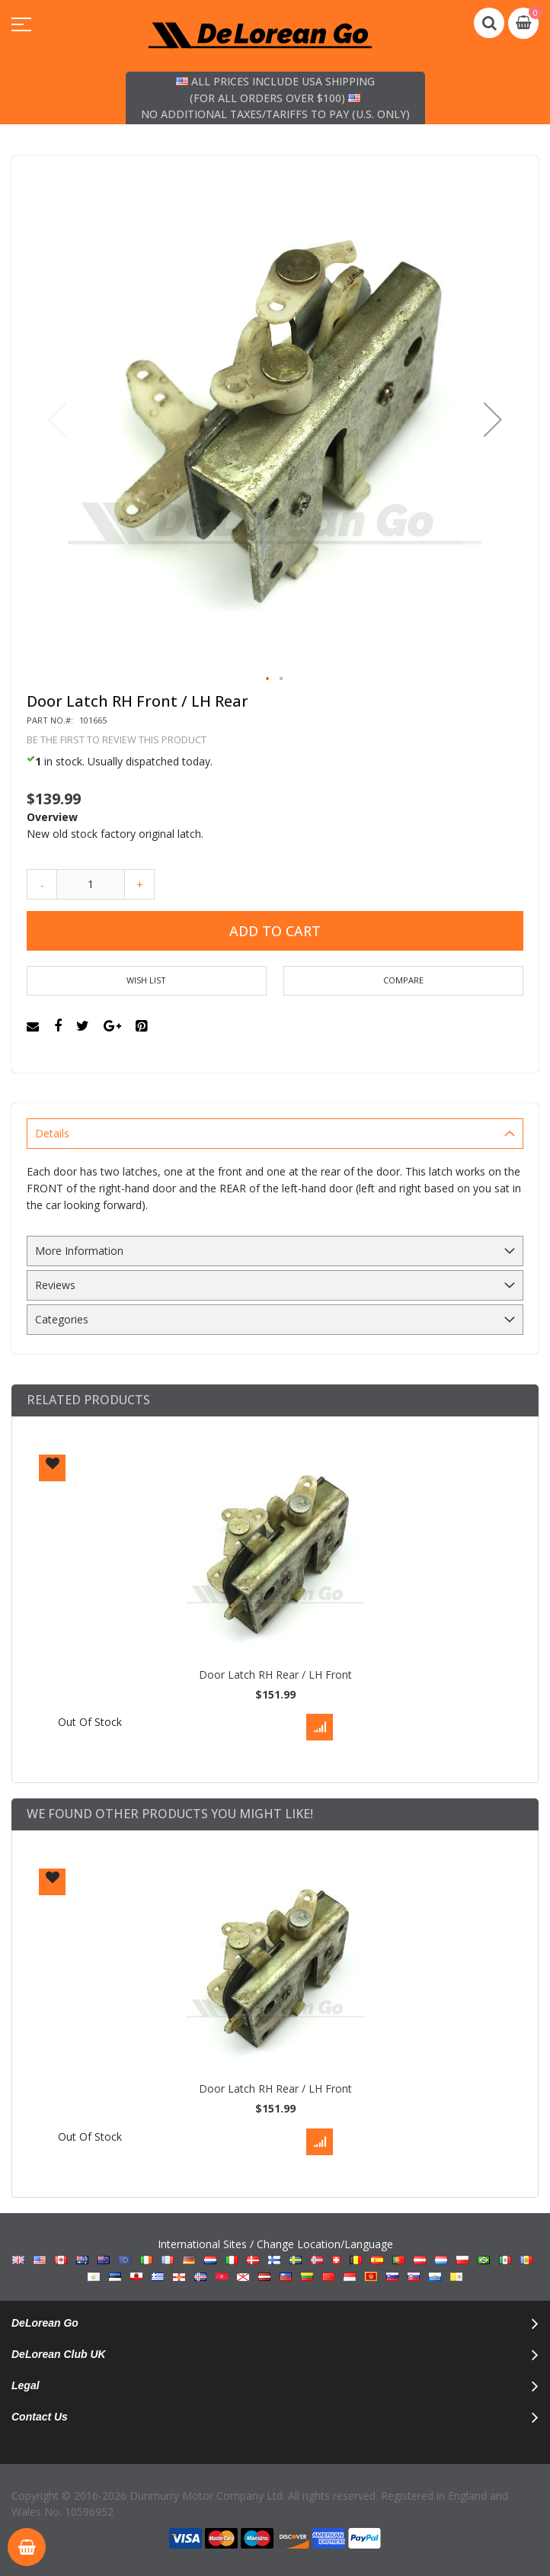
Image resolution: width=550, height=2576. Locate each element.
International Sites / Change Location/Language (275, 2260)
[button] (492, 419)
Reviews (55, 1285)
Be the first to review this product (116, 739)
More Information (79, 1250)
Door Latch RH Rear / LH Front (275, 1674)
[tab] (275, 1133)
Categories (61, 1319)
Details (52, 1133)
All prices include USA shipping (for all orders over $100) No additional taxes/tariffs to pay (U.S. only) (275, 97)
